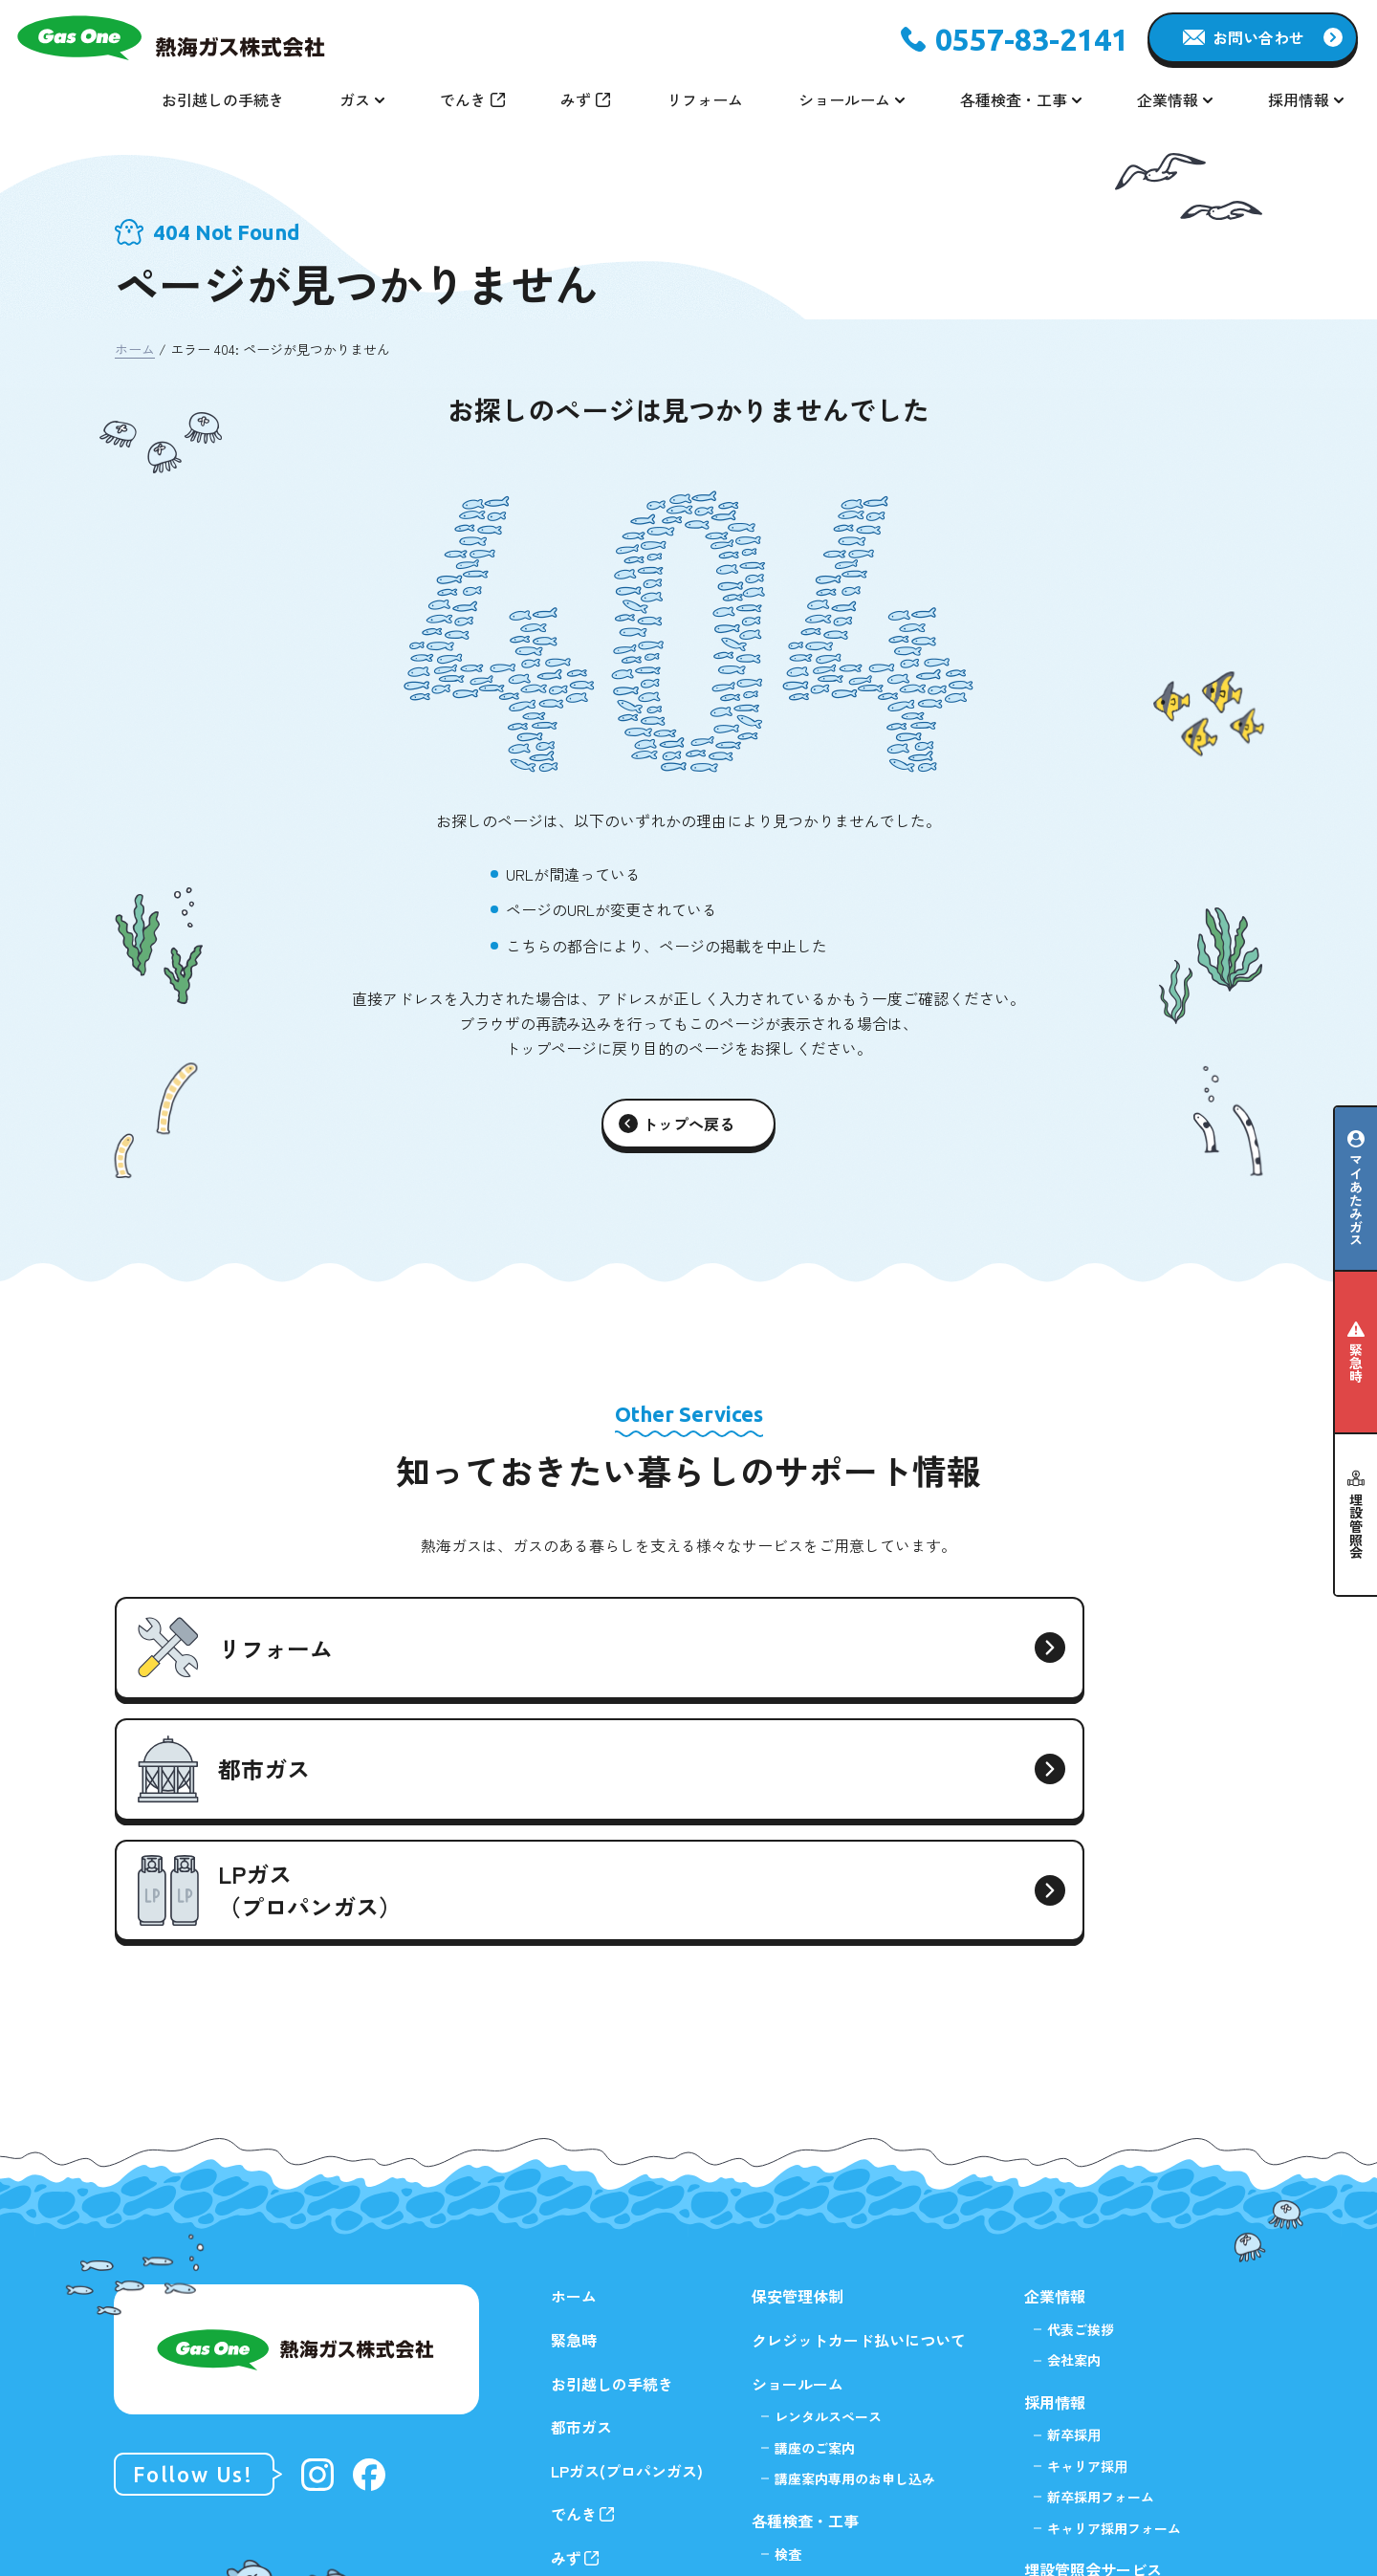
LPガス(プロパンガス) (627, 2249)
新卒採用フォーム (1100, 2276)
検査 (788, 2334)
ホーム (135, 349)
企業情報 (1054, 2075)
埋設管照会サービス (1093, 2348)
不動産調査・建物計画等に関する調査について (1127, 2392)
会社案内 (1074, 2140)
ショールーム (797, 2162)
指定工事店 (808, 2395)
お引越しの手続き (223, 99)
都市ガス (581, 2206)
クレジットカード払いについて (859, 2119)
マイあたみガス (1356, 1200)
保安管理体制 (797, 2075)
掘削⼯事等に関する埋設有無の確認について (1120, 2445)
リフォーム (705, 99)
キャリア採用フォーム (1114, 2307)
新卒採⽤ (1074, 2214)
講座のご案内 (815, 2227)
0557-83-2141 (1031, 39)
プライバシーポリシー (1100, 2497)
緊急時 (1356, 1363)
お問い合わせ (1258, 37)
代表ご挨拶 (1080, 2109)
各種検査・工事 (805, 2300)
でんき (463, 99)
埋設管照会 (1356, 1526)
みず (575, 99)
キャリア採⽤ (1087, 2245)
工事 (788, 2364)
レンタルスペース (828, 2196)
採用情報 (1054, 2181)
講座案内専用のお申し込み (855, 2257)
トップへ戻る (688, 1123)
